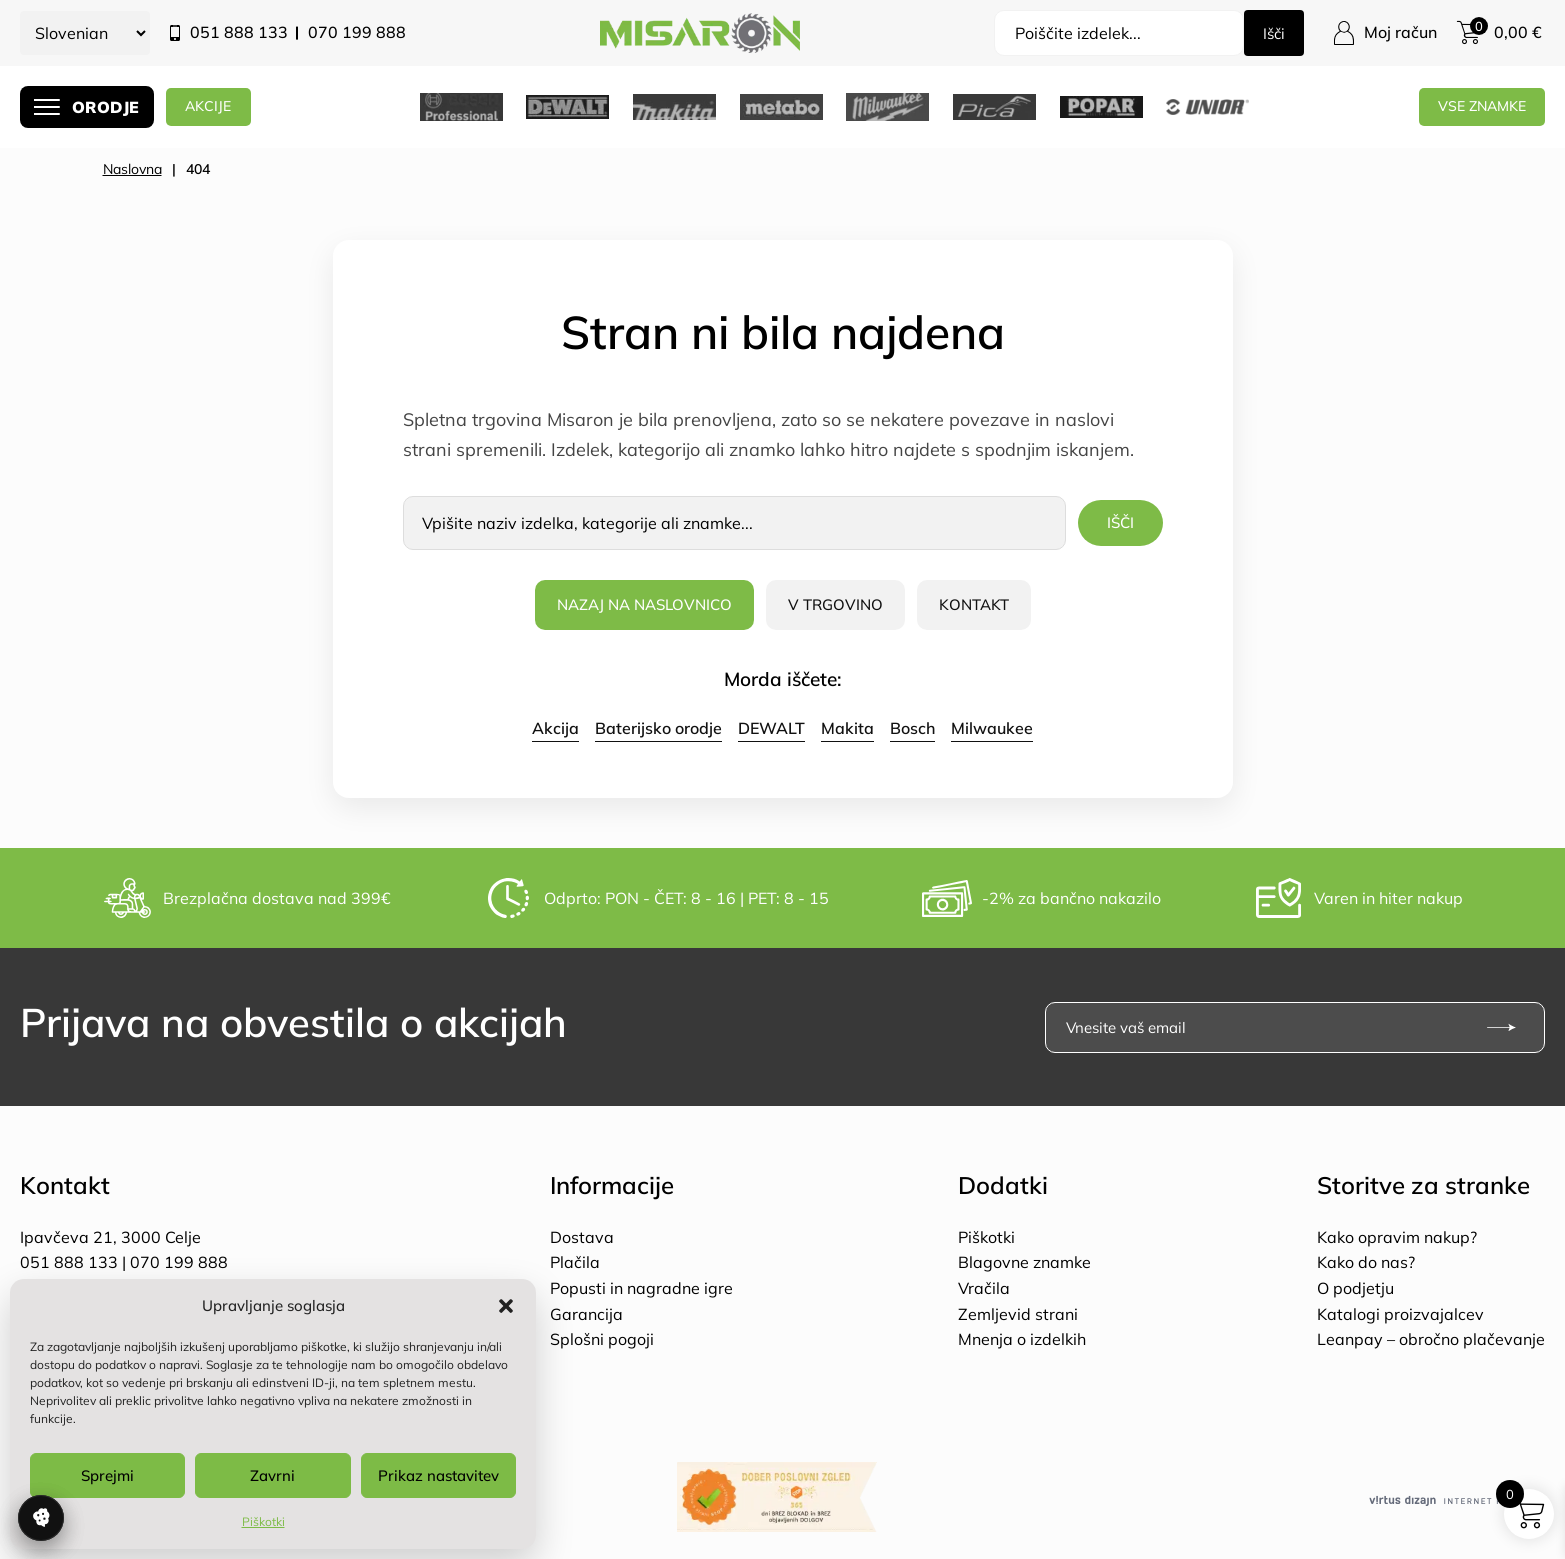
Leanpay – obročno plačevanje (1431, 1339)
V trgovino (839, 604)
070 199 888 (357, 32)
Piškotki (263, 1521)
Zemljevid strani (1018, 1314)
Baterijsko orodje (658, 728)
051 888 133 (239, 32)
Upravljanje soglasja (41, 1518)
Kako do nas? (1366, 1262)
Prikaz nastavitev (438, 1475)
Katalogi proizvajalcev (1400, 1314)
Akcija (555, 728)
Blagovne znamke (1024, 1262)
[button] (506, 1306)
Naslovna (132, 169)
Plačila (575, 1262)
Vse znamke (1477, 106)
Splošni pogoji (602, 1339)
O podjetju (1355, 1288)
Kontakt (982, 604)
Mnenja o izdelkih (1022, 1339)
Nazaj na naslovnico (640, 604)
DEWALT (771, 728)
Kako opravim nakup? (1397, 1237)
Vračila (984, 1288)
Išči (1272, 33)
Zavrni (272, 1475)
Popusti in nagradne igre (641, 1288)
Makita (847, 728)
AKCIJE (218, 106)
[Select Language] (85, 33)
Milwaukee (992, 728)
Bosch (912, 728)
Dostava (582, 1237)
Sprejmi (107, 1475)
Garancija (586, 1314)
